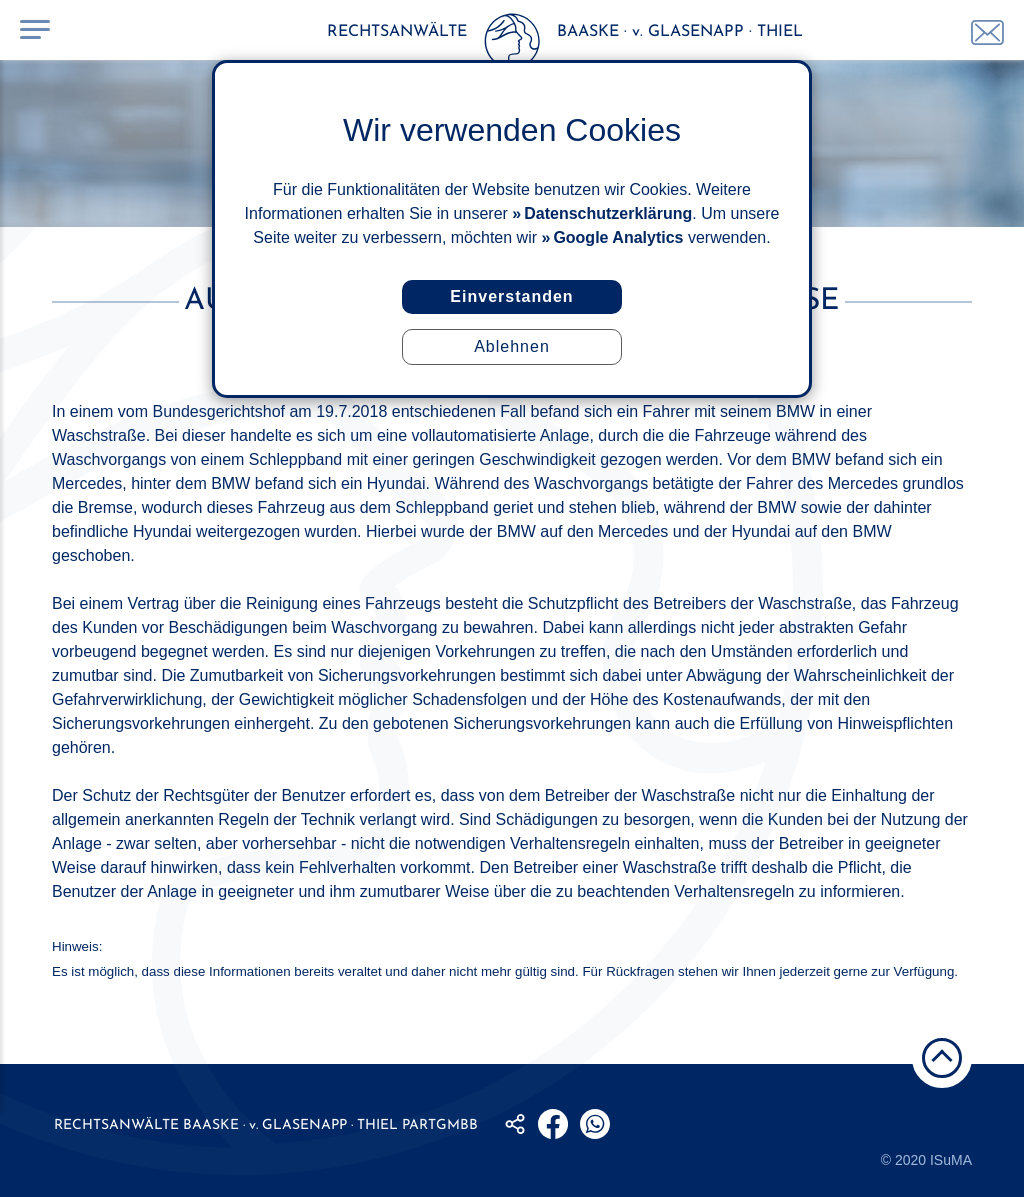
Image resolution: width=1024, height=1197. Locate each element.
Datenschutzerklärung (608, 213)
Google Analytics (618, 237)
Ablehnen (512, 346)
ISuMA (951, 1160)
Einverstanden (511, 296)
